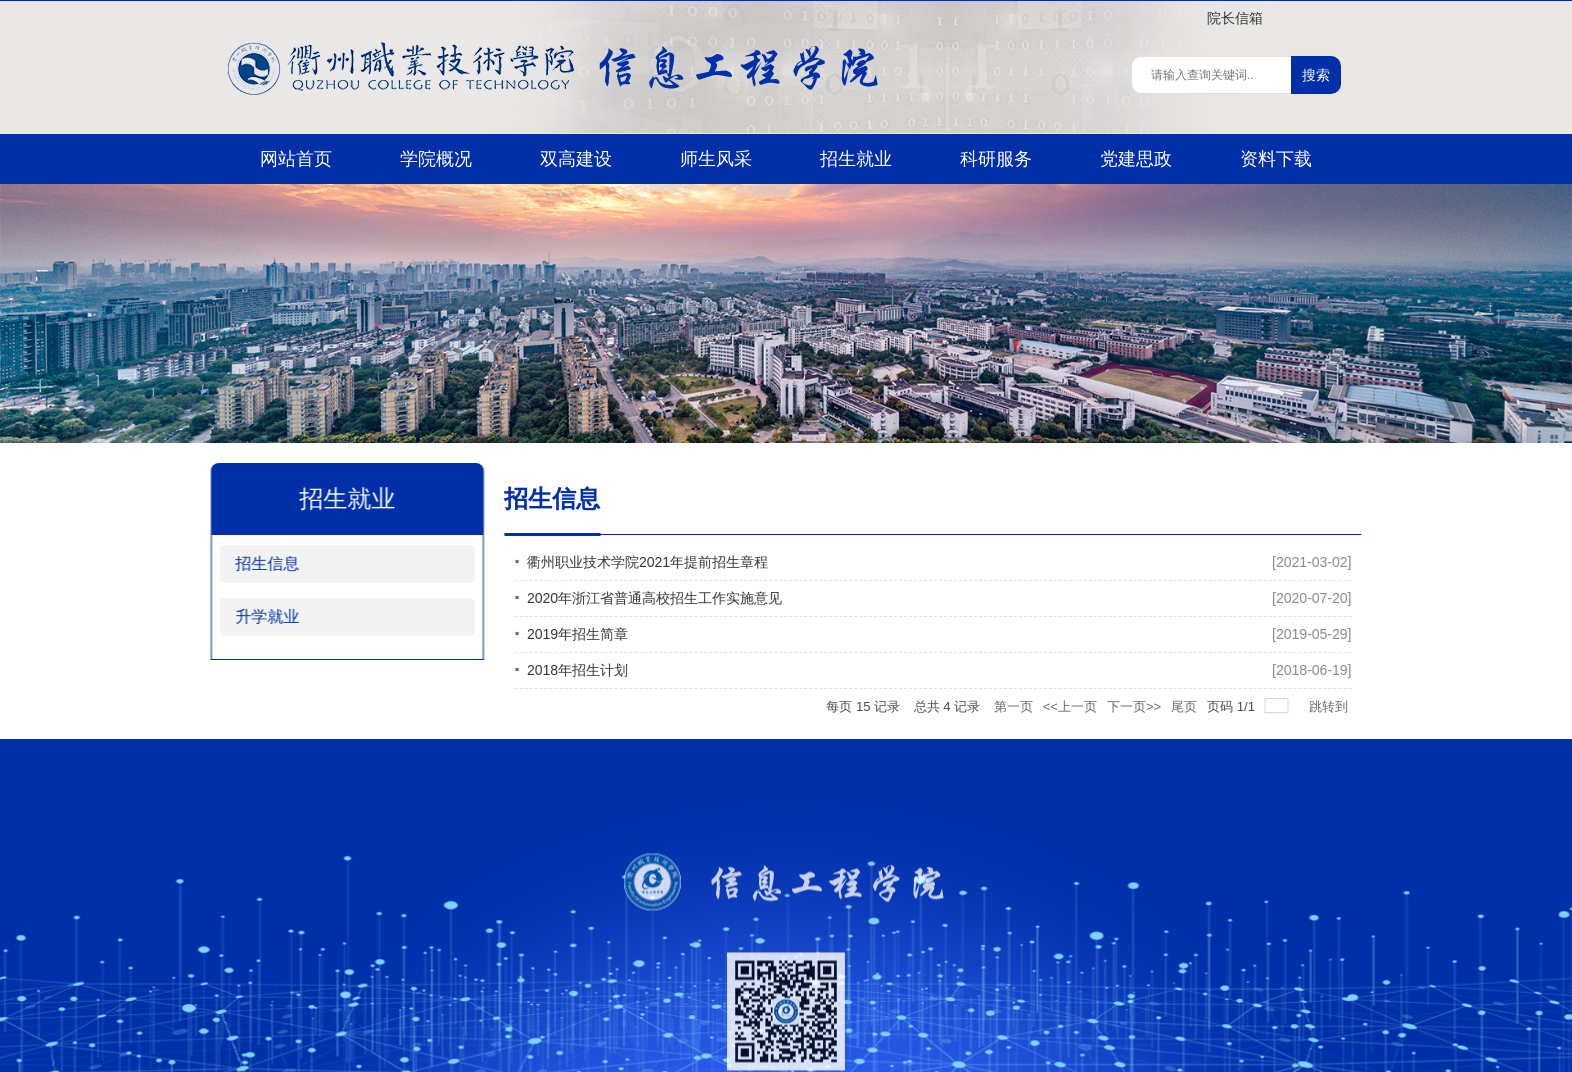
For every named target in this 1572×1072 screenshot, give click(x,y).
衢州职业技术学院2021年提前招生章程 (698, 562)
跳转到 (1381, 706)
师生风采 (716, 159)
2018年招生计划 (628, 670)
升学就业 (250, 616)
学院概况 (436, 159)
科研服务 (996, 159)
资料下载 (1276, 159)
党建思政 (1136, 159)
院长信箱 (1235, 18)
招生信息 (250, 563)
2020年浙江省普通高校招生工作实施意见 (705, 598)
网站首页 (296, 159)
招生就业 (856, 159)
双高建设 (576, 159)
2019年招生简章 (628, 634)
